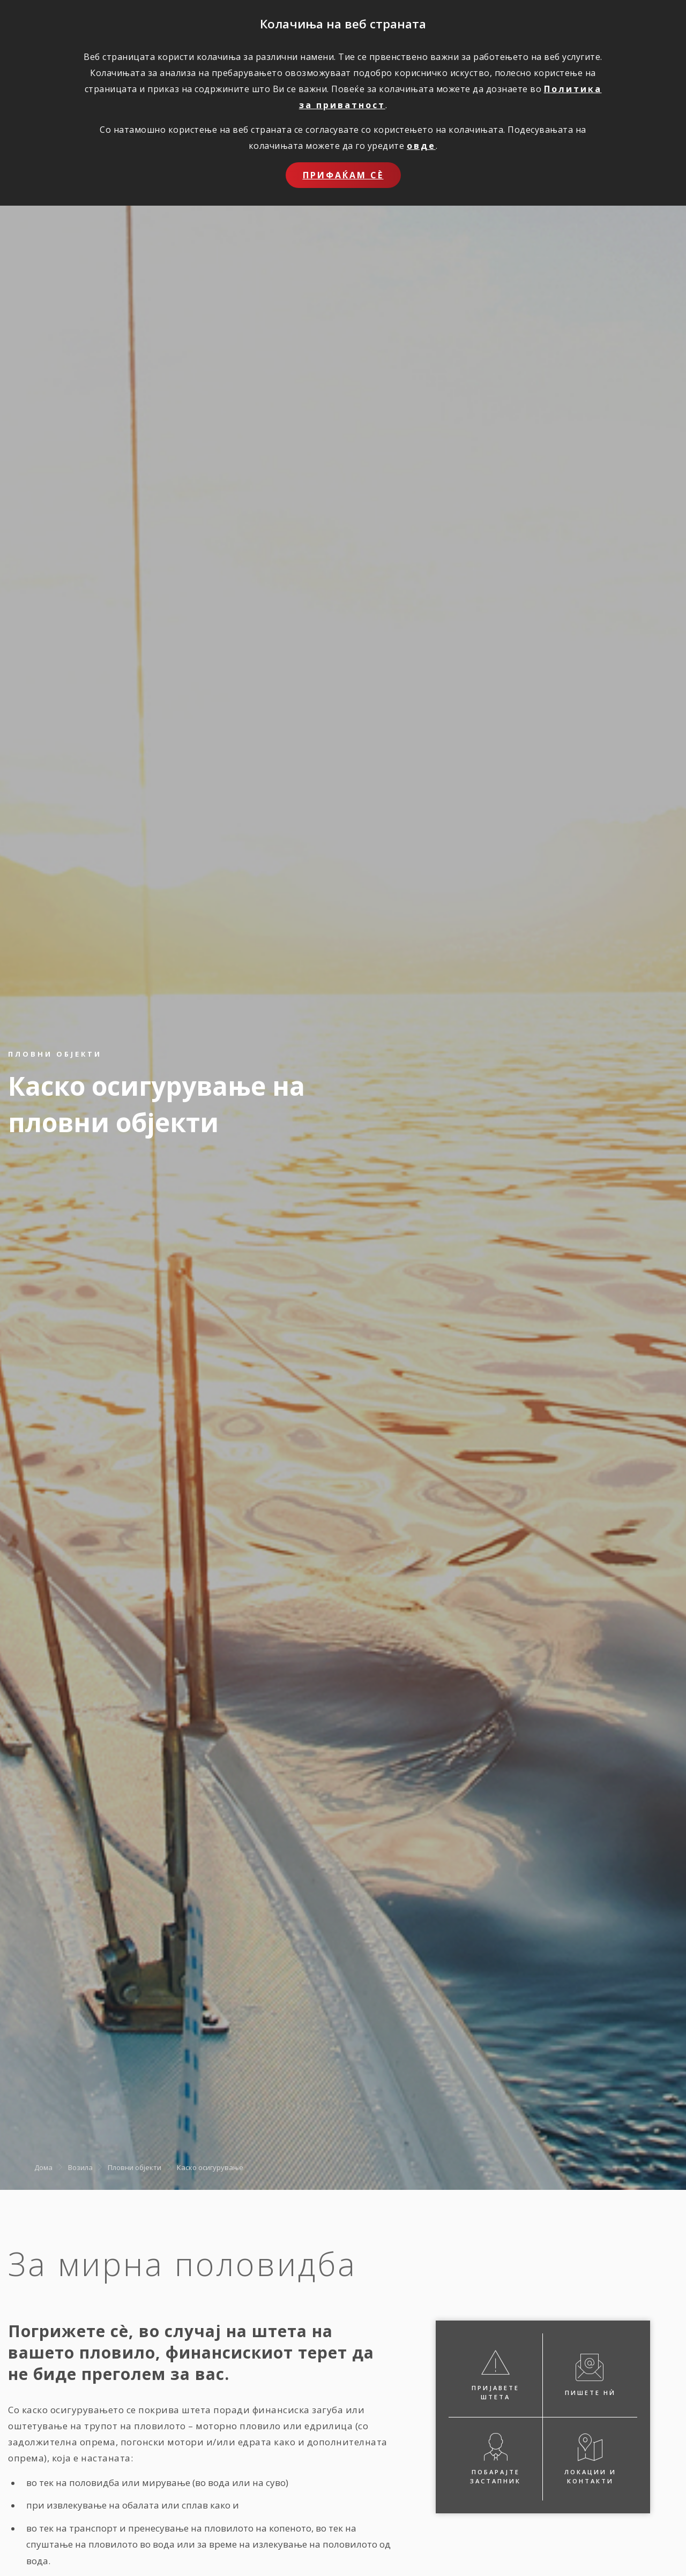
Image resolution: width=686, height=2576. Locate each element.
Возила (80, 2167)
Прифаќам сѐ (343, 175)
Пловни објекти (134, 2167)
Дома (43, 2167)
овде (421, 146)
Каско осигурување (210, 2167)
